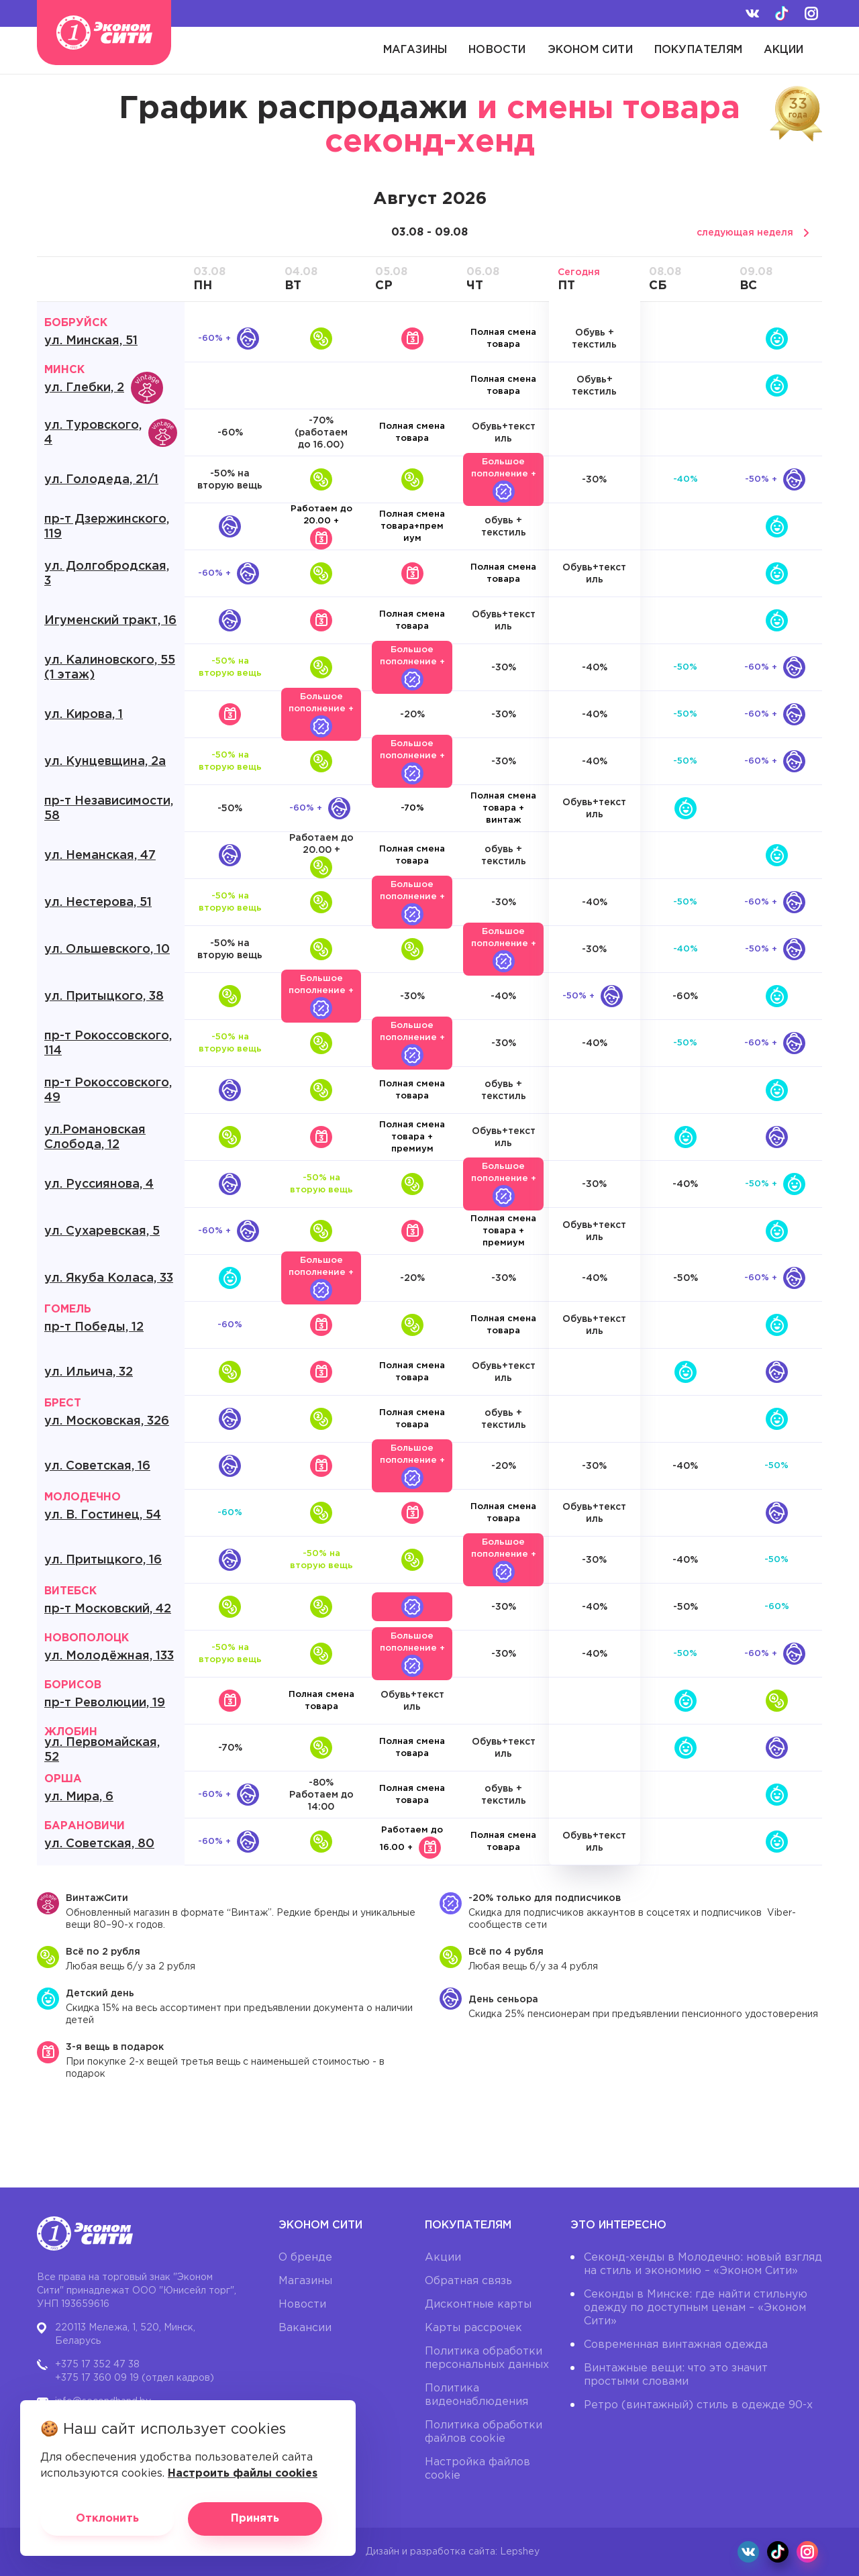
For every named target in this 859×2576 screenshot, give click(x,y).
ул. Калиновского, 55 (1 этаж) (109, 667)
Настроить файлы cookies (242, 2474)
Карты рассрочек (473, 2328)
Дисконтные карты (478, 2305)
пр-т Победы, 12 (94, 1327)
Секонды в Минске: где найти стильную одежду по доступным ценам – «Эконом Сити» (695, 2307)
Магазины (415, 50)
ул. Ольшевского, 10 (107, 949)
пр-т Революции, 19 (104, 1703)
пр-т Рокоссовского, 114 (108, 1043)
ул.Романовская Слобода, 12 (95, 1137)
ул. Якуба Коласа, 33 (108, 1278)
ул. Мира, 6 (78, 1797)
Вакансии (305, 2328)
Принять (255, 2519)
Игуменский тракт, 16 (110, 620)
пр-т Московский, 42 (107, 1609)
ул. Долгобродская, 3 (106, 573)
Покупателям (698, 50)
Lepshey (520, 2552)
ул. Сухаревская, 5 (102, 1231)
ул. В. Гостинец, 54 (102, 1515)
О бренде (305, 2258)
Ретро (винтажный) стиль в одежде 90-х (698, 2405)
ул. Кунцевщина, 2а (105, 761)
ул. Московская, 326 (106, 1421)
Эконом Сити (590, 50)
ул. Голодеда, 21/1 (101, 479)
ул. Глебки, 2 (103, 388)
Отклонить (107, 2519)
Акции (783, 50)
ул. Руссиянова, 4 (99, 1184)
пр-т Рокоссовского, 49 (108, 1090)
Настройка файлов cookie (477, 2469)
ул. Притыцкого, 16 (103, 1560)
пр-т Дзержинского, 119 (106, 526)
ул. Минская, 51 (91, 341)
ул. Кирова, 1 (83, 714)
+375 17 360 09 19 (97, 2378)
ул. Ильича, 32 (88, 1372)
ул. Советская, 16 (97, 1466)
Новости (496, 50)
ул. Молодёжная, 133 (109, 1656)
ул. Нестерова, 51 (98, 902)
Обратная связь (468, 2281)
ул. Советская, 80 (99, 1844)
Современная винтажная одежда (676, 2345)
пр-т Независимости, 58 (108, 808)
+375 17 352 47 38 (97, 2365)
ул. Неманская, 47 (100, 855)
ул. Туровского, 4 (110, 433)
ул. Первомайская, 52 (102, 1750)
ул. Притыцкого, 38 (104, 996)
